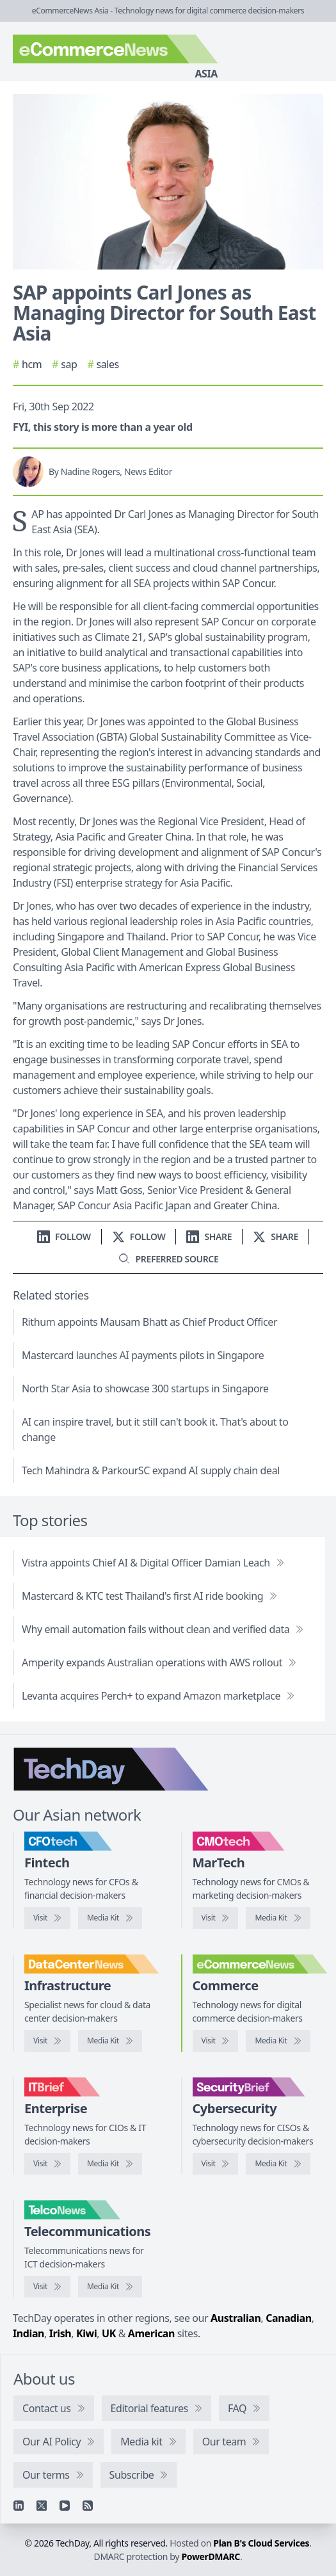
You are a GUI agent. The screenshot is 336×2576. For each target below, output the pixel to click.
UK (109, 2333)
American (151, 2333)
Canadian (289, 2318)
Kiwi (86, 2333)
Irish (60, 2333)
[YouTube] (65, 2505)
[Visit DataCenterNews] (47, 2041)
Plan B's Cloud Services (261, 2543)
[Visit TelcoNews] (47, 2287)
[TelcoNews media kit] (110, 2287)
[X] (41, 2505)
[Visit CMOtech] (216, 1918)
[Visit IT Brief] (47, 2164)
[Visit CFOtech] (47, 1918)
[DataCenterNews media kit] (110, 2041)
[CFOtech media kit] (110, 1918)
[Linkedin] (18, 2505)
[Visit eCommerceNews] (216, 2041)
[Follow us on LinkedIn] (64, 1236)
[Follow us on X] (139, 1236)
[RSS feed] (88, 2505)
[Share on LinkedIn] (209, 1236)
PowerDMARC (210, 2556)
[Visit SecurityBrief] (216, 2164)
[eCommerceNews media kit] (278, 2041)
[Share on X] (275, 1236)
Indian (28, 2333)
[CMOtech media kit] (278, 1918)
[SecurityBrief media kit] (278, 2164)
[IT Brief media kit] (110, 2164)
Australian (235, 2318)
